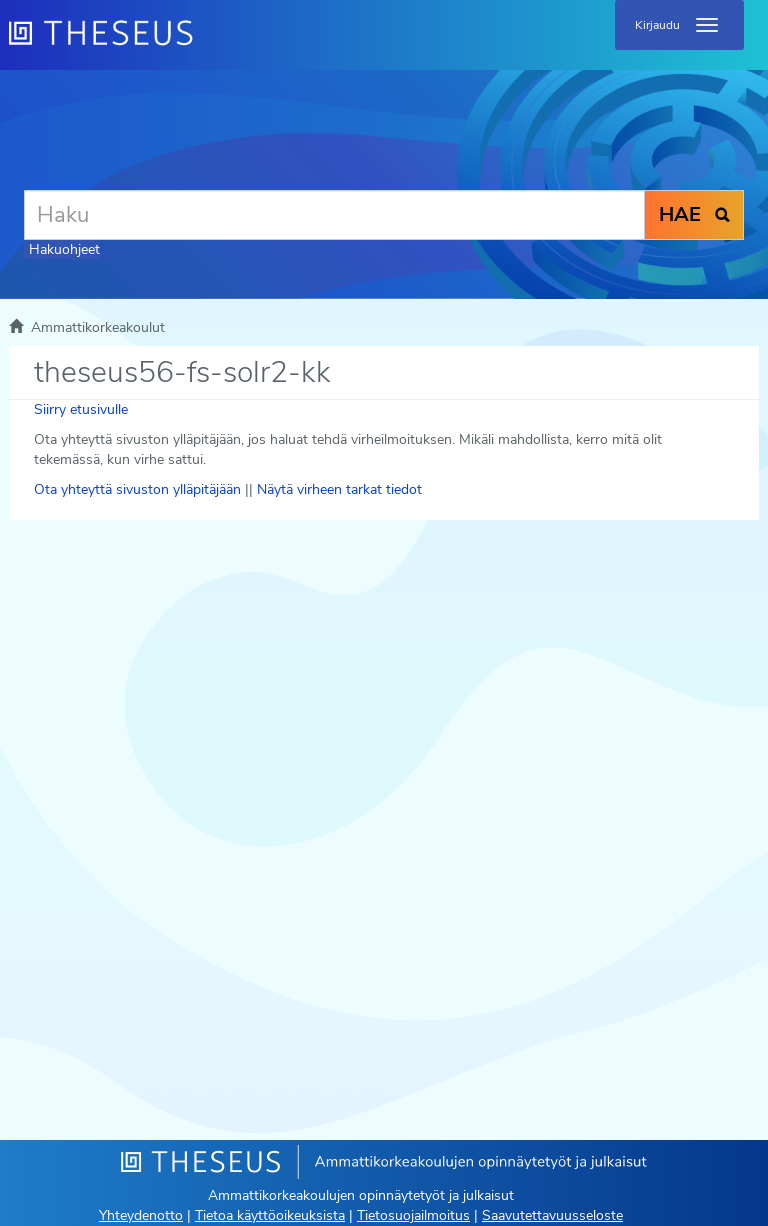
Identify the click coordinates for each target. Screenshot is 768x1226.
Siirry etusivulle (81, 409)
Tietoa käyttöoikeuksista (270, 1215)
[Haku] (334, 215)
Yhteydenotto (141, 1215)
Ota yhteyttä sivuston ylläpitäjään (137, 489)
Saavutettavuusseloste (552, 1215)
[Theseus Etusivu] (209, 45)
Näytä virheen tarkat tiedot (339, 489)
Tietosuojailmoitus (413, 1215)
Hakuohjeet (64, 249)
